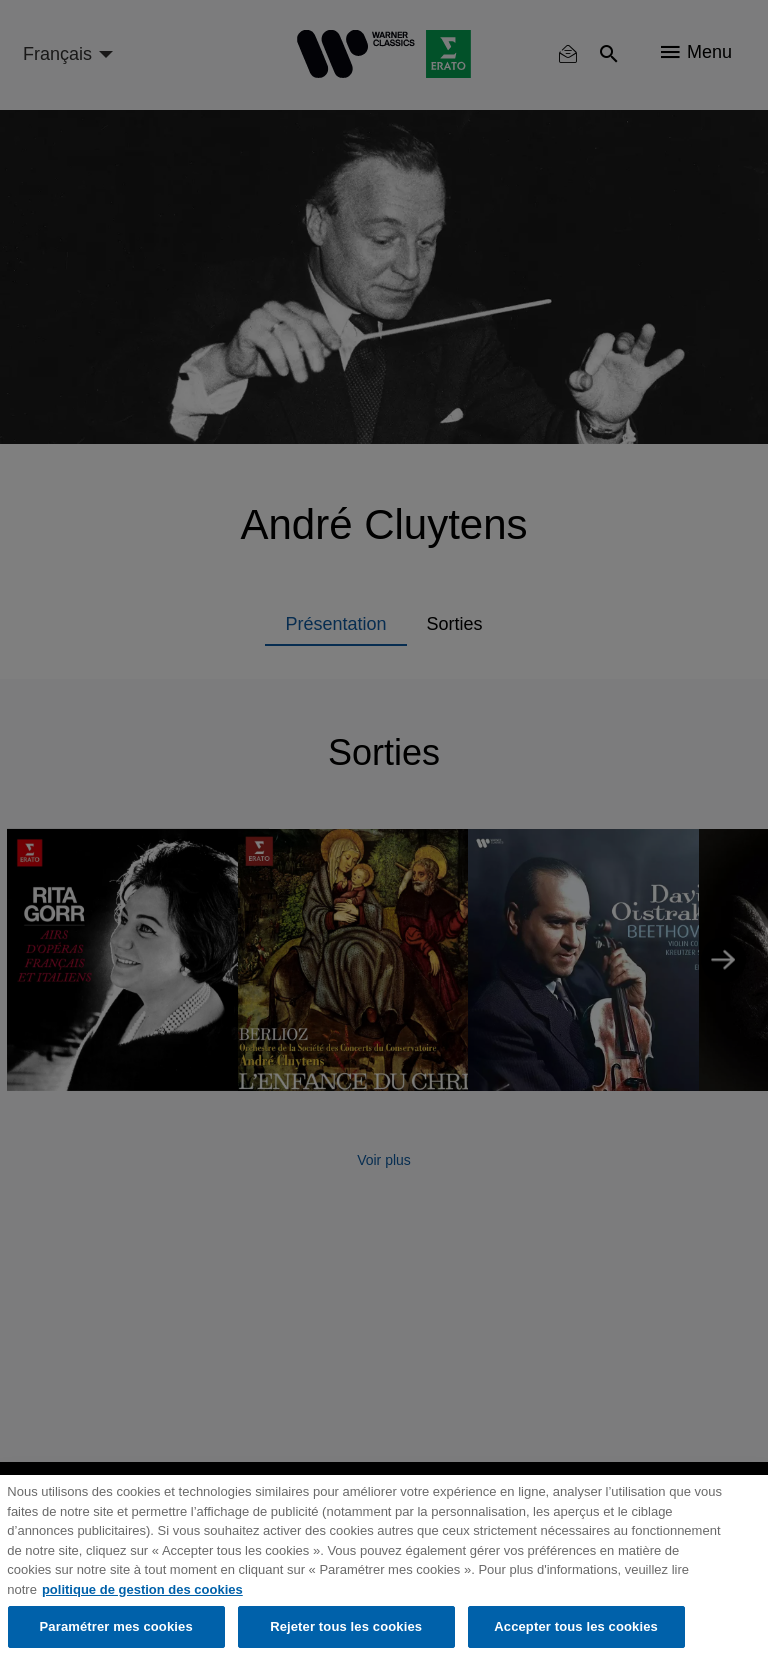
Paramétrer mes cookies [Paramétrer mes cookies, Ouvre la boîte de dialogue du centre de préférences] (116, 1626)
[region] (384, 1569)
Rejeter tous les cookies (346, 1626)
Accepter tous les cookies (576, 1626)
